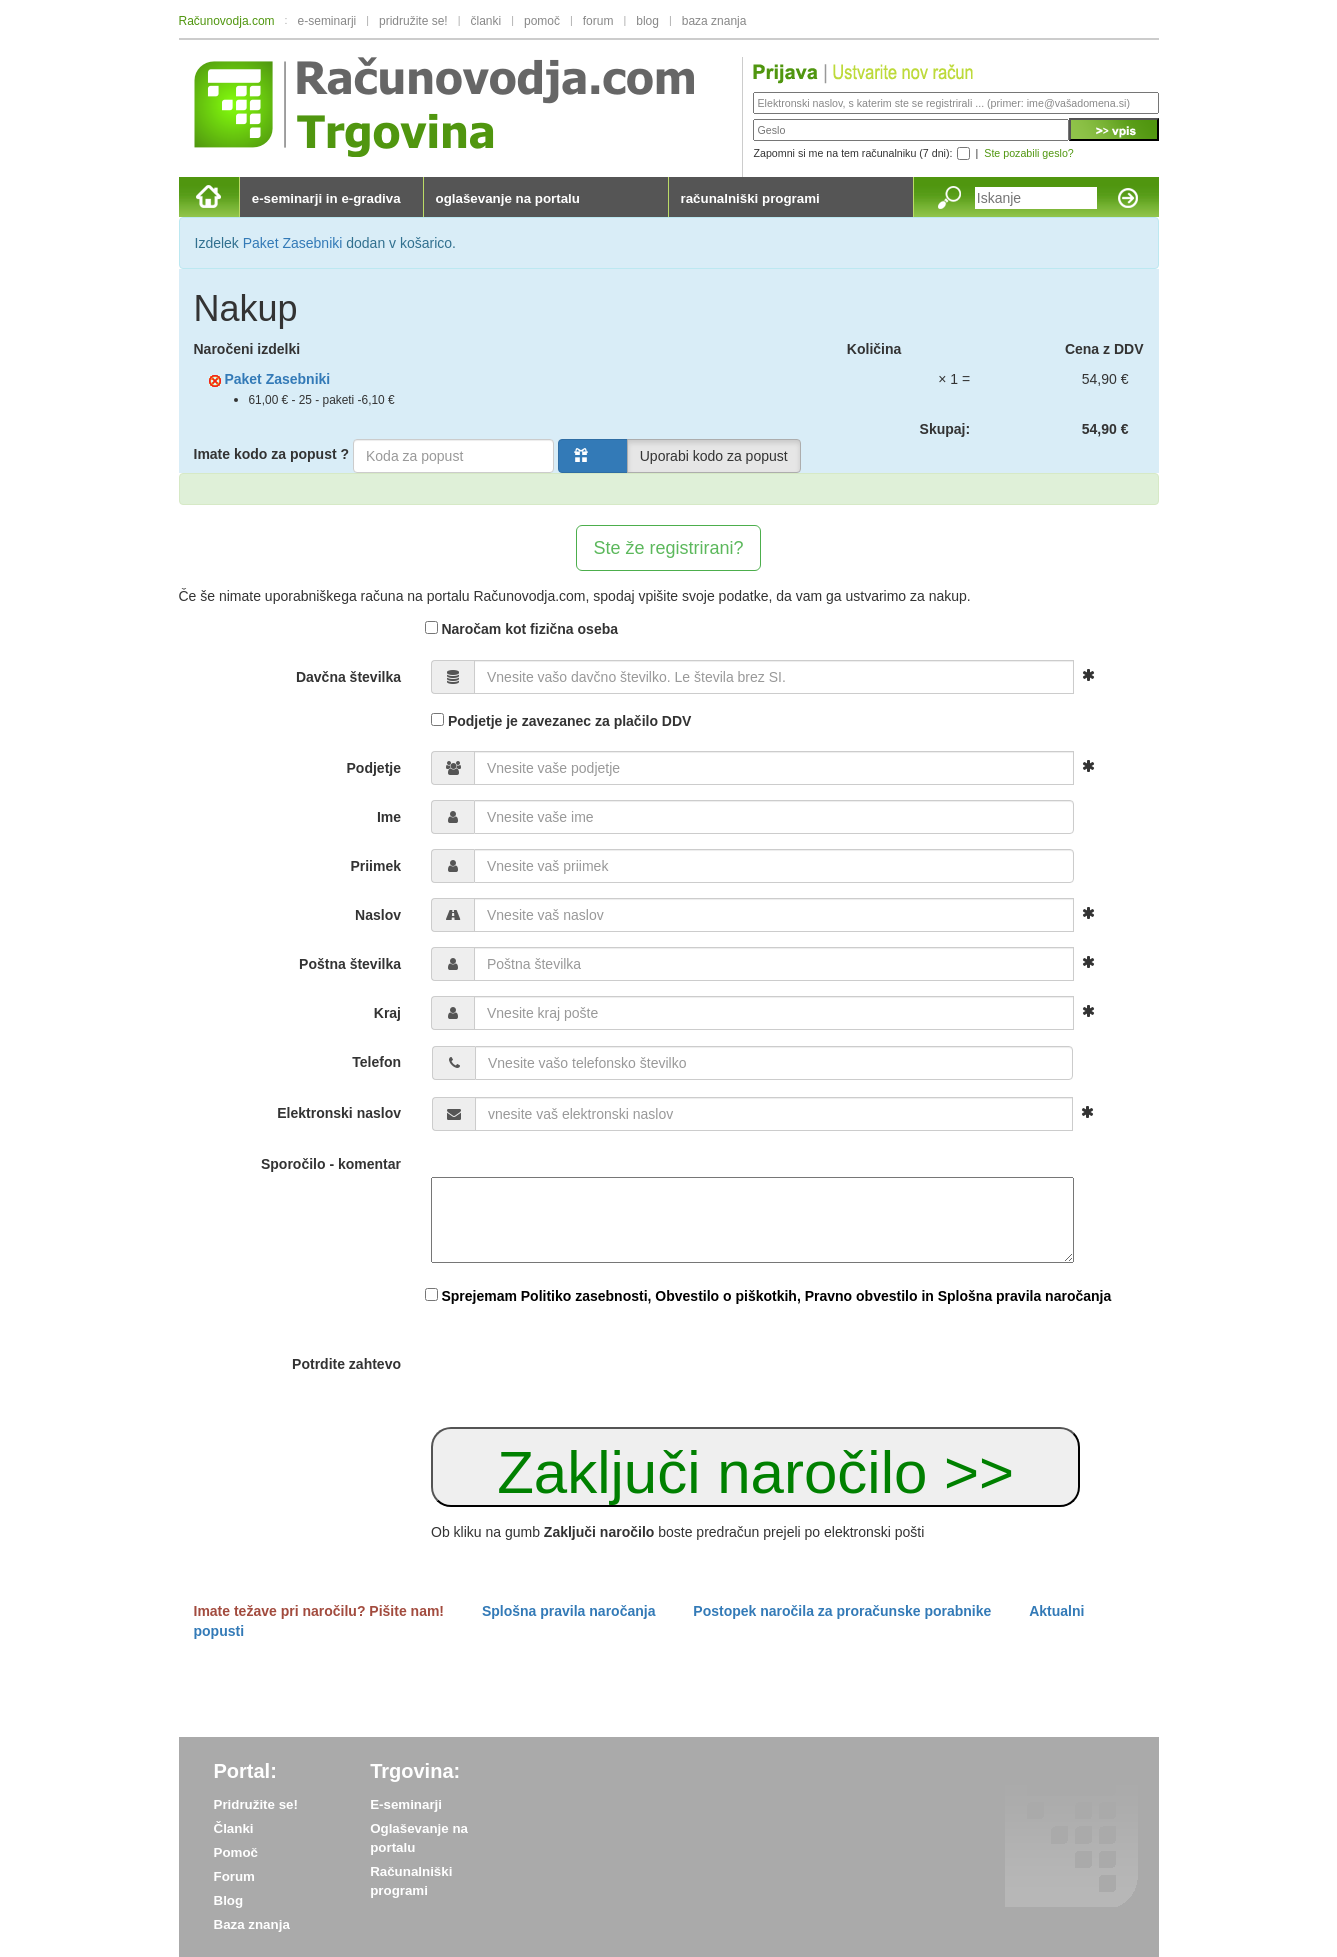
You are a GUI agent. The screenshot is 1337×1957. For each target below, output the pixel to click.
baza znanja (714, 21)
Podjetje (374, 768)
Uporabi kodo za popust (714, 456)
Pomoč (236, 1852)
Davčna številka (348, 677)
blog (647, 21)
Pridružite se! (256, 1804)
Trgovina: (415, 1771)
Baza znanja (252, 1924)
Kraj (387, 1013)
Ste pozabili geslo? (1028, 153)
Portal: (245, 1771)
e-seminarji (327, 21)
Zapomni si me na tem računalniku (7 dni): (852, 153)
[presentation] (583, 1366)
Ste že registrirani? (668, 548)
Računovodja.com (227, 21)
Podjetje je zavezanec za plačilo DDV (561, 721)
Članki (234, 1828)
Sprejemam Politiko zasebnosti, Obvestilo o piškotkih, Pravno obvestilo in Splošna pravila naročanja (776, 1296)
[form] (669, 905)
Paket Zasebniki (293, 243)
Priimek (375, 866)
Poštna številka (350, 964)
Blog (229, 1900)
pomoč (542, 21)
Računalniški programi (411, 1881)
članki (485, 21)
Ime (389, 817)
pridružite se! (413, 21)
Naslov (378, 915)
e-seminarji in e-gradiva (326, 198)
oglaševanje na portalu (508, 198)
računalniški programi (750, 198)
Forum (234, 1876)
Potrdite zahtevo (346, 1364)
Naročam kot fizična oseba (522, 629)
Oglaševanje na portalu (419, 1838)
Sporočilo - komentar (331, 1164)
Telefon (376, 1062)
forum (598, 21)
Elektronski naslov (339, 1113)
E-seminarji (406, 1804)
